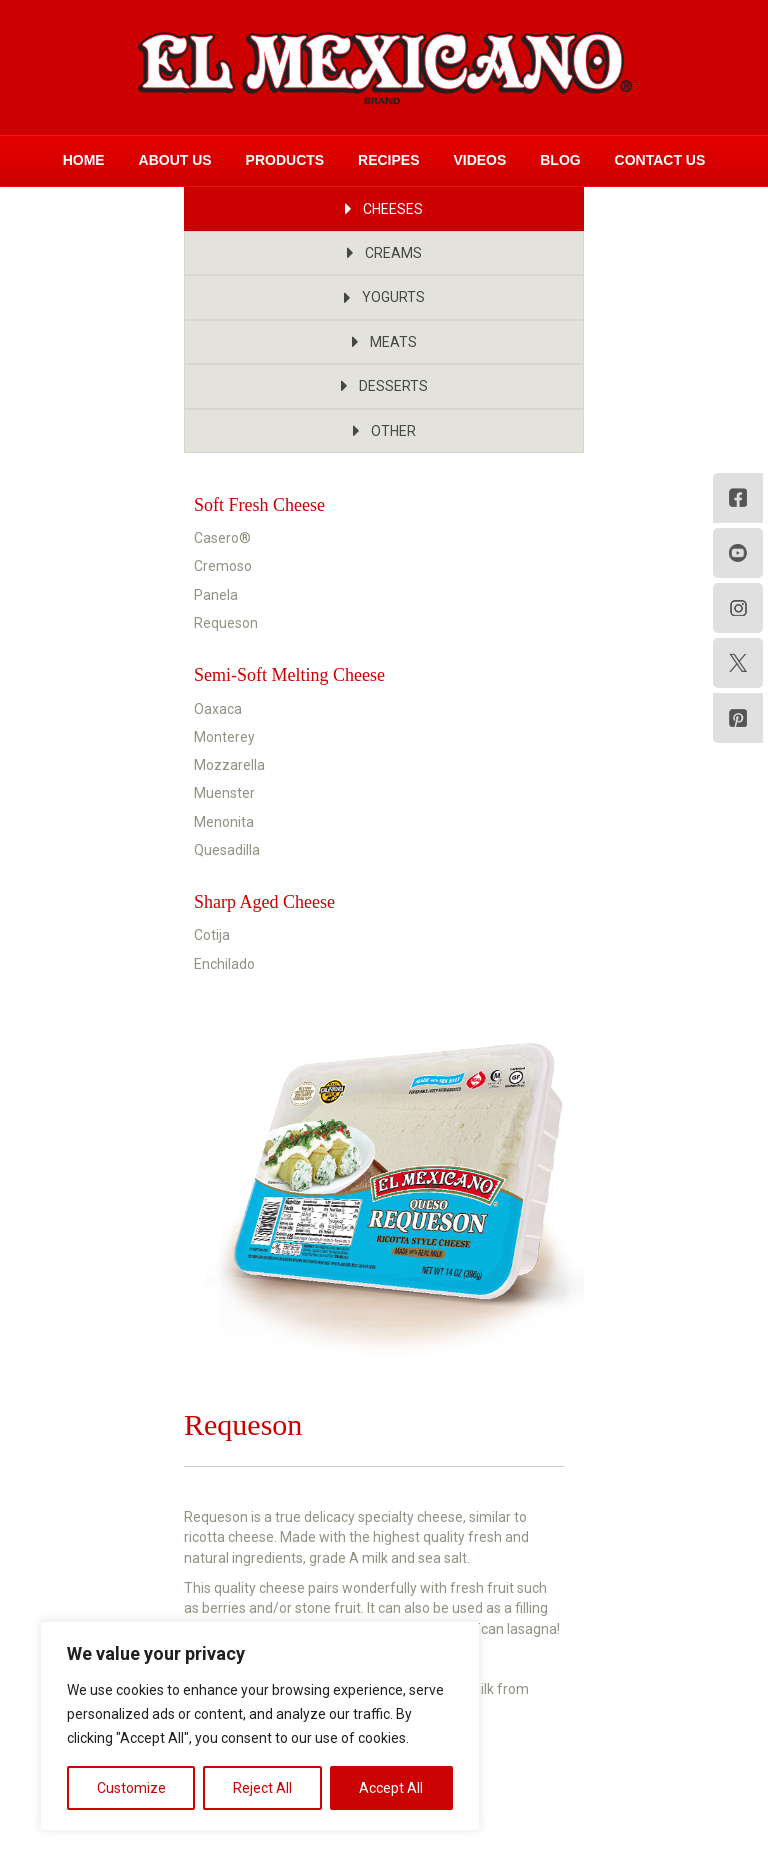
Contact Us (660, 160)
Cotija (212, 935)
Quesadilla (227, 850)
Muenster (224, 793)
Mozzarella (229, 765)
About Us (175, 160)
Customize (131, 1788)
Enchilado (224, 964)
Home (84, 160)
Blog (560, 160)
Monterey (224, 737)
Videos (479, 160)
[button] (384, 209)
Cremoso (223, 566)
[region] (260, 1726)
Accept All (391, 1788)
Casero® (222, 538)
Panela (216, 595)
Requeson (226, 623)
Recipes (388, 160)
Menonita (224, 822)
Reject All (262, 1788)
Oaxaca (218, 709)
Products (285, 160)
